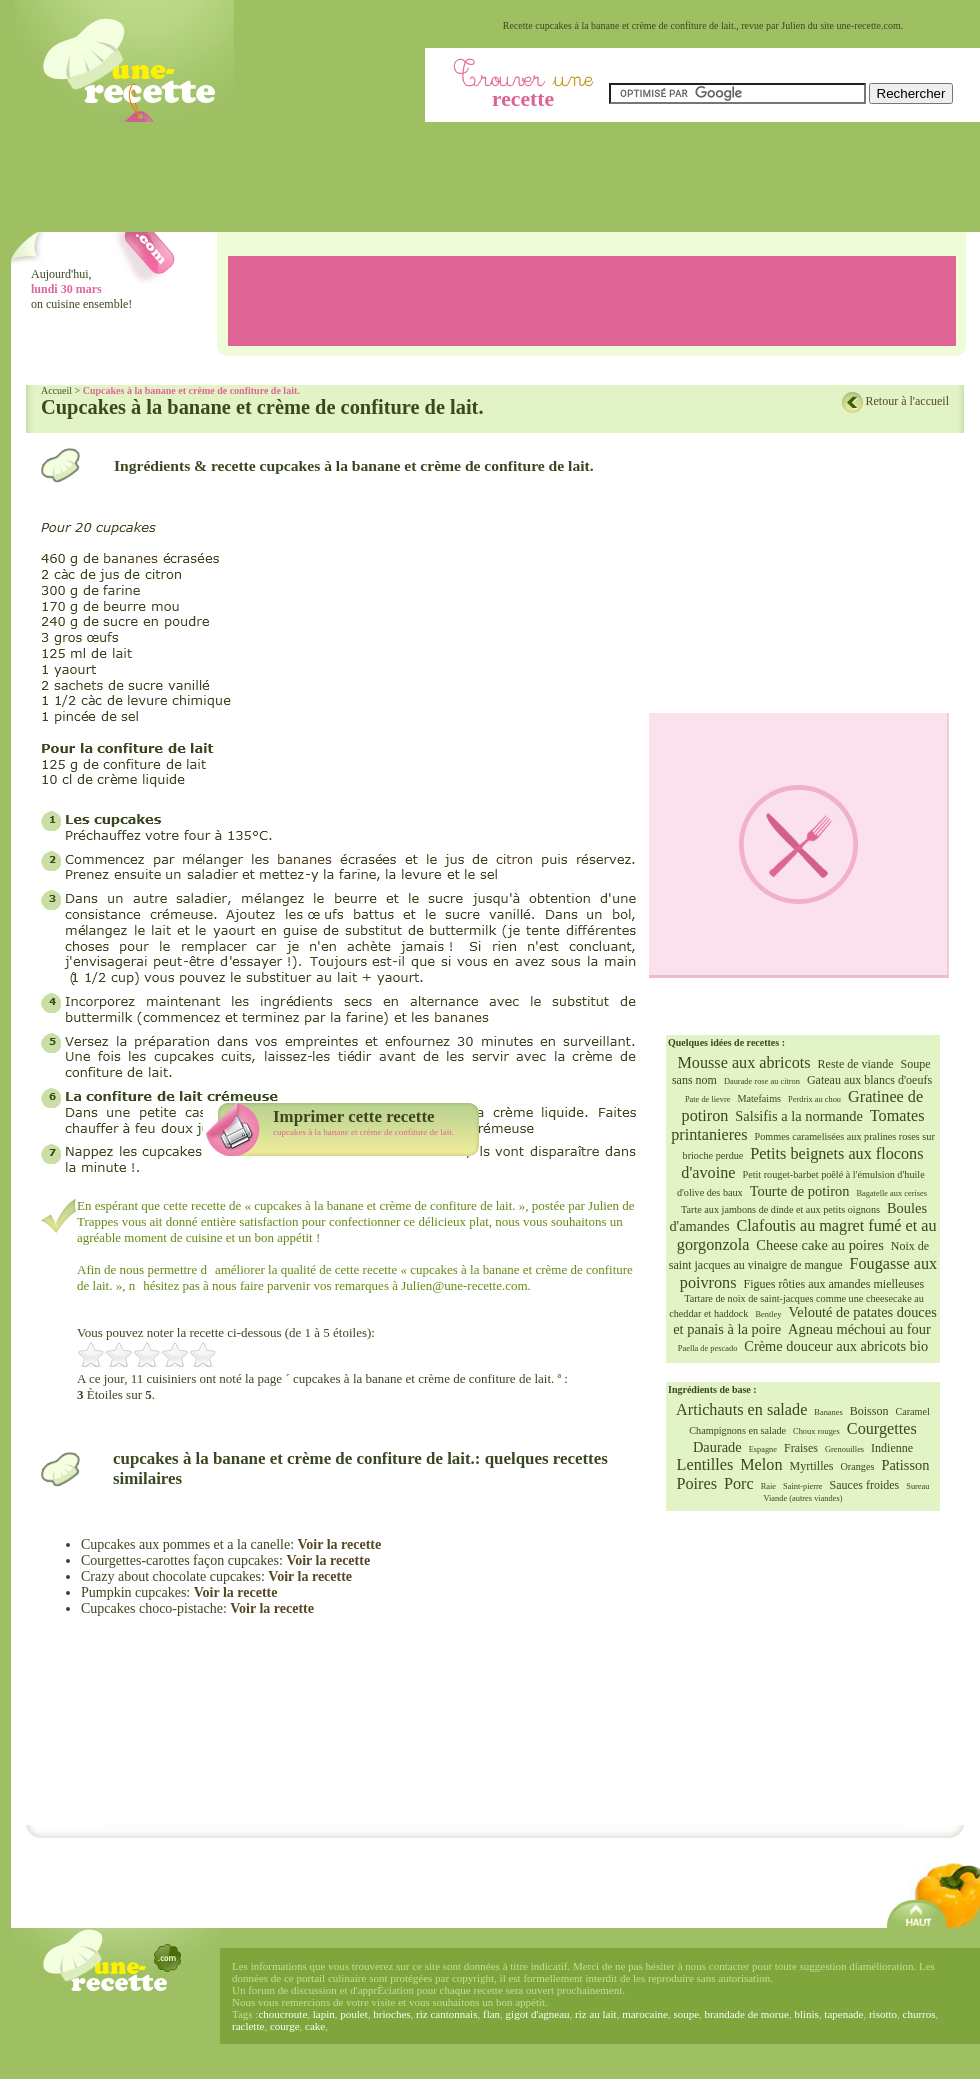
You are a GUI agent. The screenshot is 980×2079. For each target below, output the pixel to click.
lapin (324, 2014)
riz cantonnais (446, 2014)
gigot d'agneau (538, 2014)
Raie (768, 1486)
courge (285, 2026)
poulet (354, 2014)
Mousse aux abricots (743, 1063)
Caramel (912, 1411)
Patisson (905, 1465)
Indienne (892, 1448)
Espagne (763, 1449)
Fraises (801, 1448)
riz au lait (596, 2014)
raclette (248, 2026)
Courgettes (882, 1429)
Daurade (717, 1447)
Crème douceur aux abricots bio (836, 1346)
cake (315, 2026)
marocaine (645, 2014)
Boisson (869, 1411)
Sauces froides (865, 1485)
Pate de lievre (708, 1099)
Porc (739, 1484)
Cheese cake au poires (819, 1245)
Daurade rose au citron (762, 1081)
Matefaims (759, 1098)
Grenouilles (844, 1449)
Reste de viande (856, 1064)
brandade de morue (747, 2014)
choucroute (282, 2014)
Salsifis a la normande (799, 1116)
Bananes (828, 1412)
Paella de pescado (708, 1348)
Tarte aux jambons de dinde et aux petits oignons (780, 1209)
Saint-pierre (803, 1486)
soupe (686, 2014)
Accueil (56, 390)
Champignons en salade (737, 1430)
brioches (391, 2014)
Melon (761, 1465)
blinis (806, 2014)
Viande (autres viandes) (802, 1498)
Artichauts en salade (741, 1410)
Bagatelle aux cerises (891, 1193)
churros (919, 2014)
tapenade (843, 2014)
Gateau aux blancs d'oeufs (869, 1080)
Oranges (857, 1466)
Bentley (768, 1314)
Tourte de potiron (800, 1191)
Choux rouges (816, 1431)
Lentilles (705, 1465)
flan (491, 2014)
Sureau (917, 1486)
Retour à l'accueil (907, 401)
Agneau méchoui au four (859, 1329)
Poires (697, 1484)
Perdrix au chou (814, 1099)
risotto (883, 2014)
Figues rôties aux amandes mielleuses (834, 1284)
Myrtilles (811, 1466)
